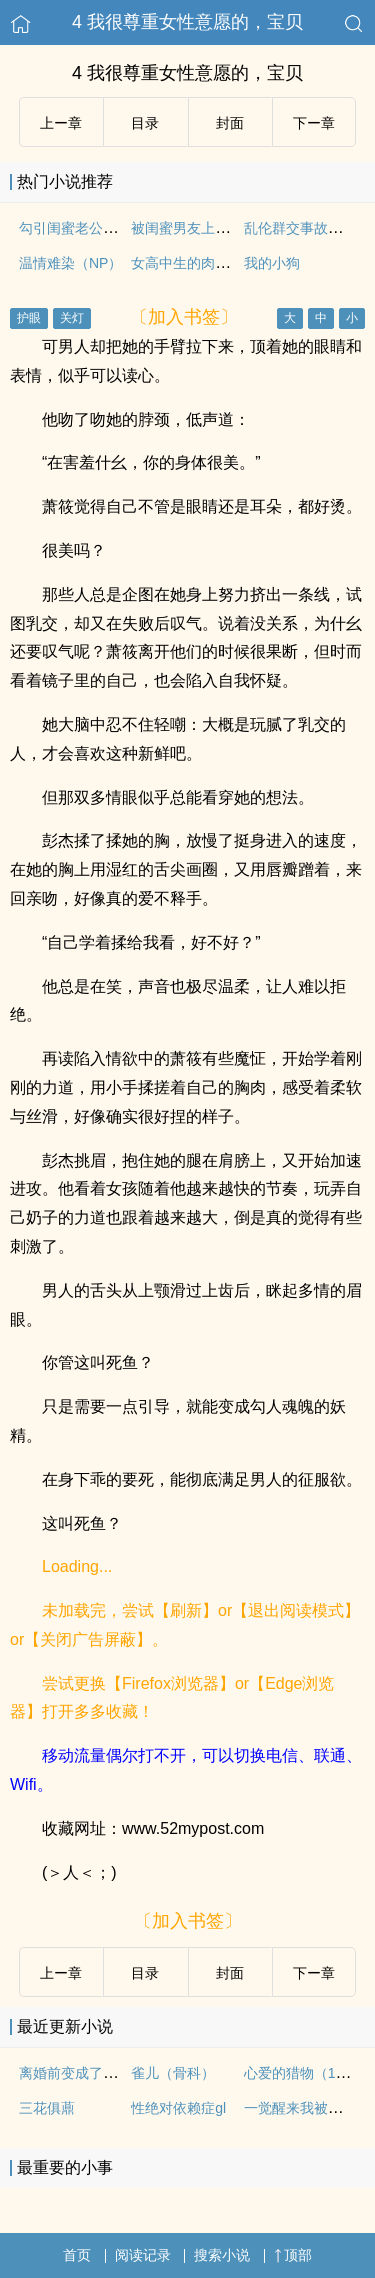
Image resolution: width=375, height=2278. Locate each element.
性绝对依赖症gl (178, 2108)
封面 (230, 123)
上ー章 (61, 123)
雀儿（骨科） (173, 2073)
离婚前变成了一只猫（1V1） (108, 2073)
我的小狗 (272, 263)
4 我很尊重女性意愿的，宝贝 (187, 22)
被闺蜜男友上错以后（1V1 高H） (234, 228)
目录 (145, 123)
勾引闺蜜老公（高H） (87, 228)
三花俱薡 (47, 2108)
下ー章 (314, 123)
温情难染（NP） (70, 263)
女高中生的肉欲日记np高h (212, 263)
